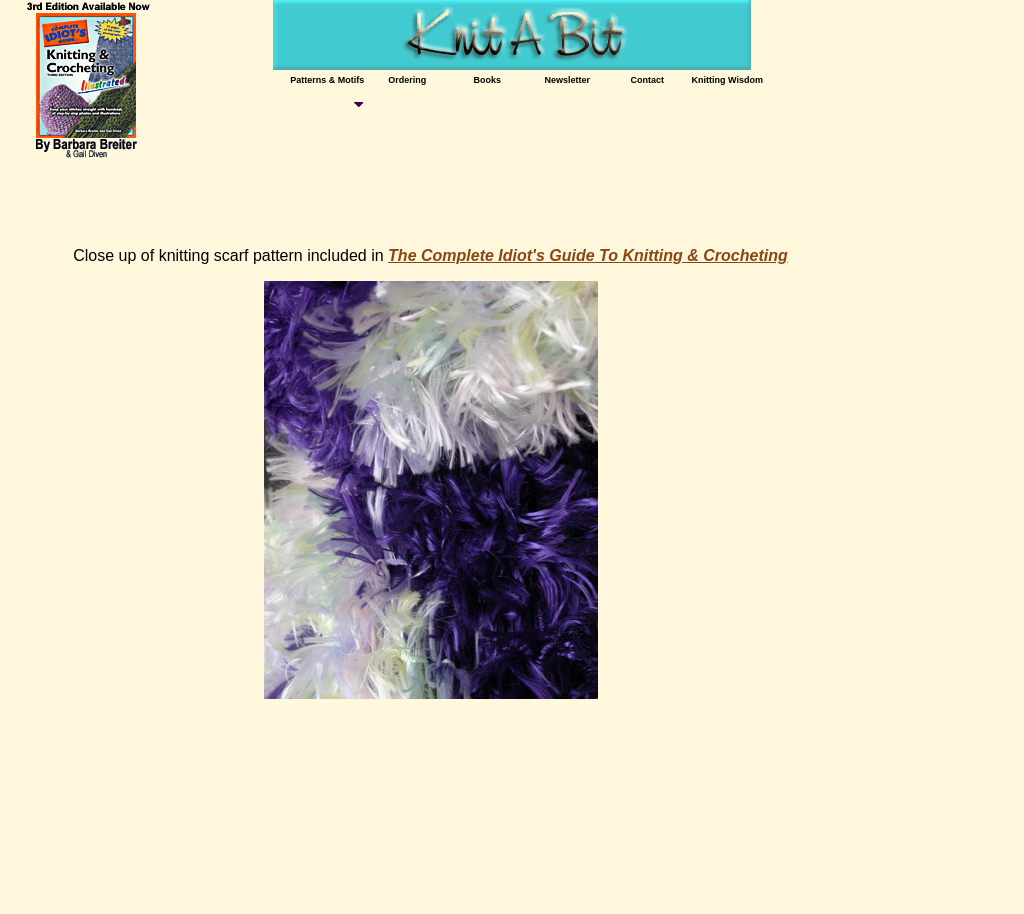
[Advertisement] (377, 200)
